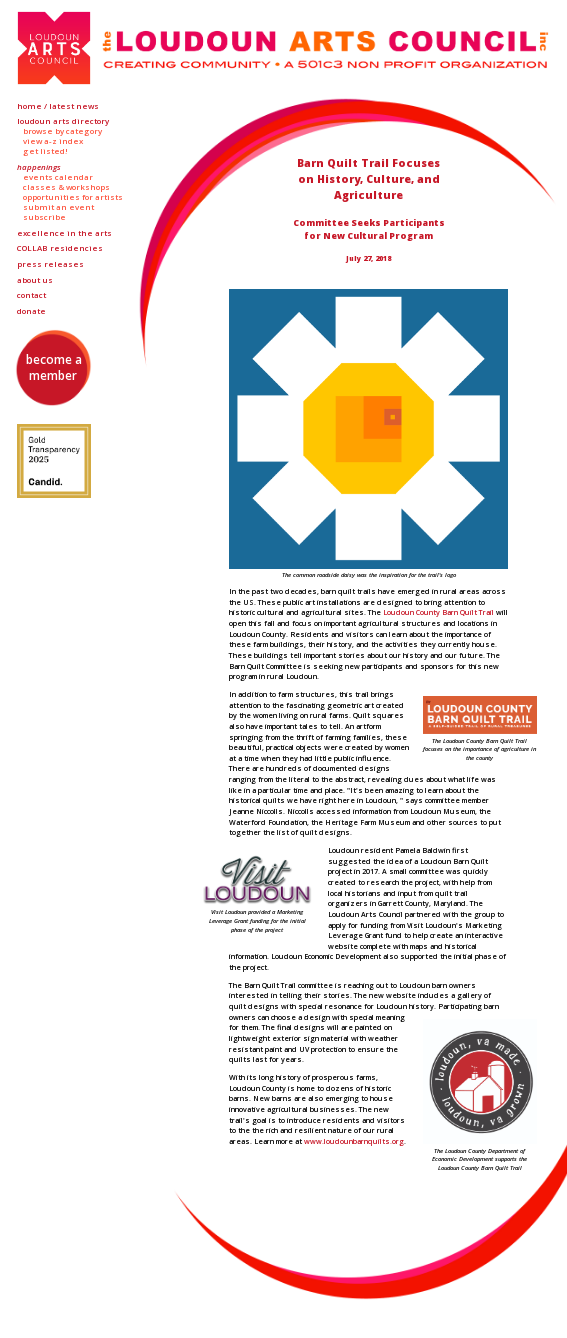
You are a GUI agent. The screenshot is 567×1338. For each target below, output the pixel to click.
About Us (35, 280)
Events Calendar (58, 177)
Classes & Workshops (66, 187)
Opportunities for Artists (73, 197)
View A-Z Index (53, 141)
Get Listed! (45, 151)
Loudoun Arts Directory (63, 121)
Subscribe (44, 217)
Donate (31, 311)
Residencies (60, 248)
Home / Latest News (58, 106)
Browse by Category (62, 131)
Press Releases (50, 264)
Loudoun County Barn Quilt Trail (438, 612)
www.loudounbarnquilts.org (354, 1141)
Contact (31, 295)
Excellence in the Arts (64, 233)
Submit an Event (58, 207)
